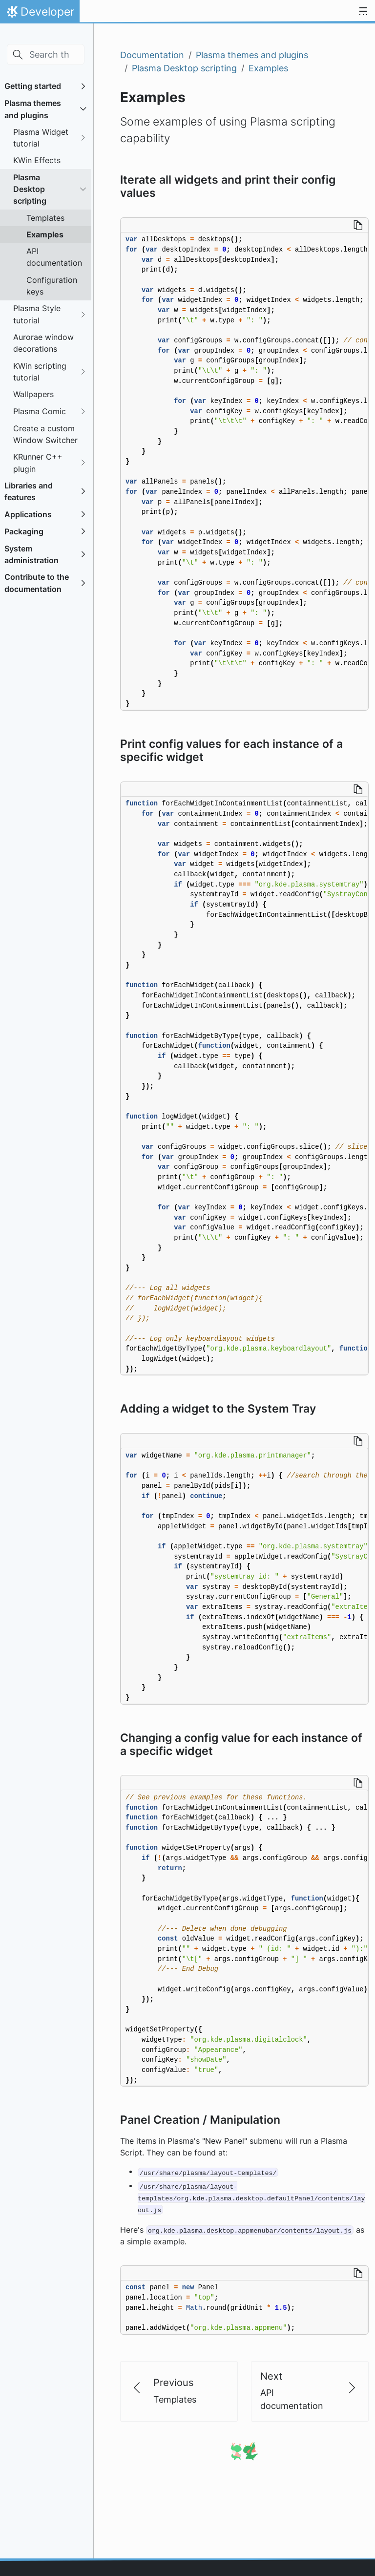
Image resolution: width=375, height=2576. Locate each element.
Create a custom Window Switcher (45, 434)
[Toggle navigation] (363, 11)
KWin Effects (37, 160)
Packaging (23, 531)
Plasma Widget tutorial (40, 137)
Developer (39, 14)
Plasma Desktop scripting (29, 189)
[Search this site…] (46, 54)
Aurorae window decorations (43, 343)
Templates (45, 218)
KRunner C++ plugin (37, 462)
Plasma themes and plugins (32, 109)
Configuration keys (51, 285)
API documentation (54, 257)
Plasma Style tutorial (37, 314)
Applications (28, 514)
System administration (31, 554)
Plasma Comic (39, 411)
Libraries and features (28, 491)
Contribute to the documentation (36, 582)
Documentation (152, 55)
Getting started (32, 86)
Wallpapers (33, 394)
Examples (44, 234)
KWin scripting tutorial (39, 371)
